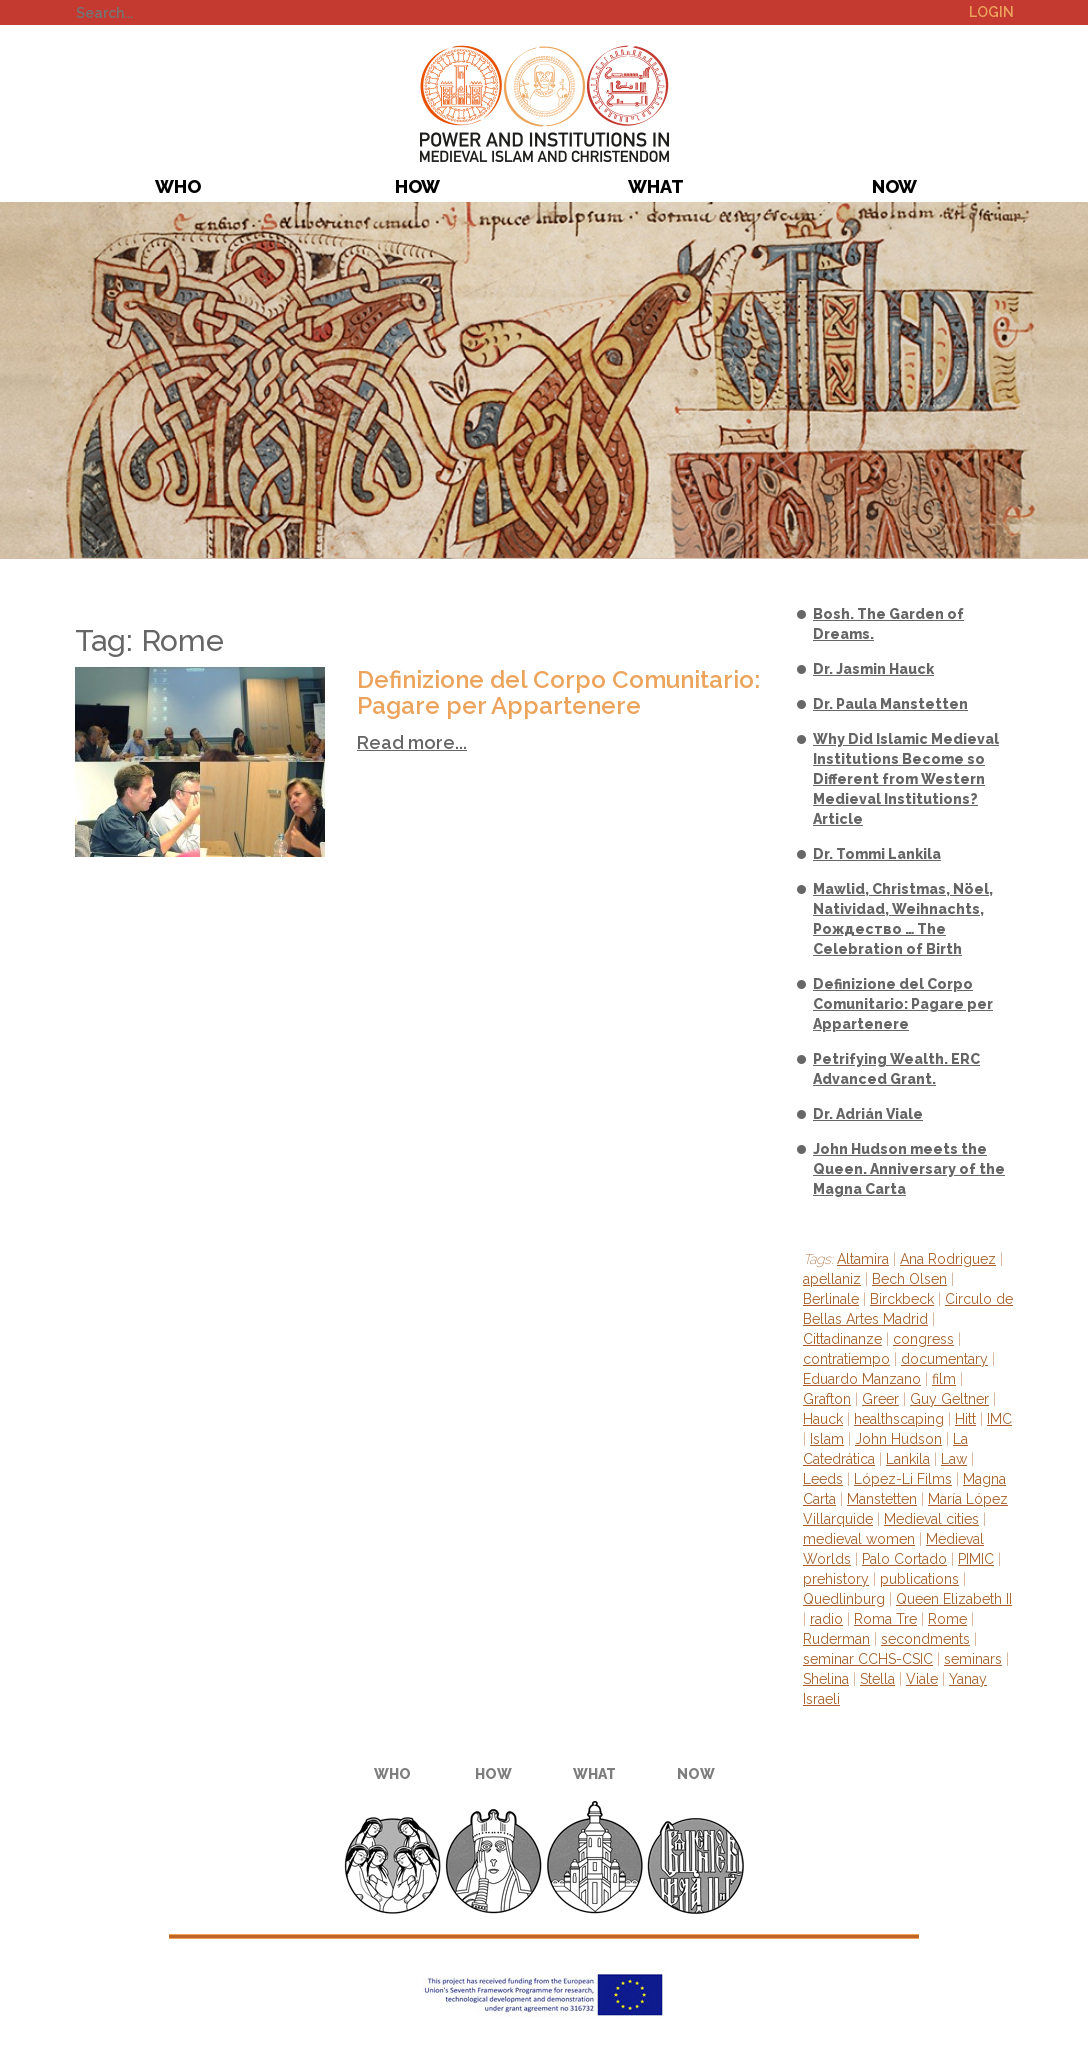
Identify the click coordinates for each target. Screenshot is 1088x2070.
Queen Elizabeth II (954, 1599)
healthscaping (899, 1419)
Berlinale (831, 1299)
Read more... (412, 742)
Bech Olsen (909, 1279)
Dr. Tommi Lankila (877, 854)
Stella (877, 1679)
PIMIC (544, 103)
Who (178, 186)
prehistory (836, 1579)
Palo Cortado (904, 1559)
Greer (880, 1399)
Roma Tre (885, 1619)
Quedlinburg (844, 1599)
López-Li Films (903, 1479)
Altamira (863, 1259)
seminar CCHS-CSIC (868, 1659)
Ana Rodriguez (948, 1259)
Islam (827, 1439)
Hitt (965, 1419)
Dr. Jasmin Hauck (873, 669)
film (944, 1379)
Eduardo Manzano (862, 1379)
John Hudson (898, 1439)
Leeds (823, 1479)
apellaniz (832, 1279)
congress (923, 1339)
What (656, 186)
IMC (999, 1419)
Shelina (826, 1679)
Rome (947, 1619)
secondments (925, 1639)
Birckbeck (902, 1299)
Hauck (823, 1419)
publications (919, 1579)
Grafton (827, 1399)
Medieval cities (931, 1519)
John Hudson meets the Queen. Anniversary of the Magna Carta (909, 1169)
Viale (922, 1679)
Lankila (908, 1459)
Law (954, 1459)
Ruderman (836, 1639)
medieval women (859, 1539)
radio (826, 1619)
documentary (944, 1359)
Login (991, 12)
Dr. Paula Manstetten (890, 704)
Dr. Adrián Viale (868, 1114)
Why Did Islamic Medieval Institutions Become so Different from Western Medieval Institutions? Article (906, 779)
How (417, 186)
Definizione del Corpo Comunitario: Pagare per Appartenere (558, 692)
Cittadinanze (842, 1339)
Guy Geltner (949, 1399)
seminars (973, 1659)
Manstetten (882, 1499)
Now (894, 186)
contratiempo (846, 1359)
